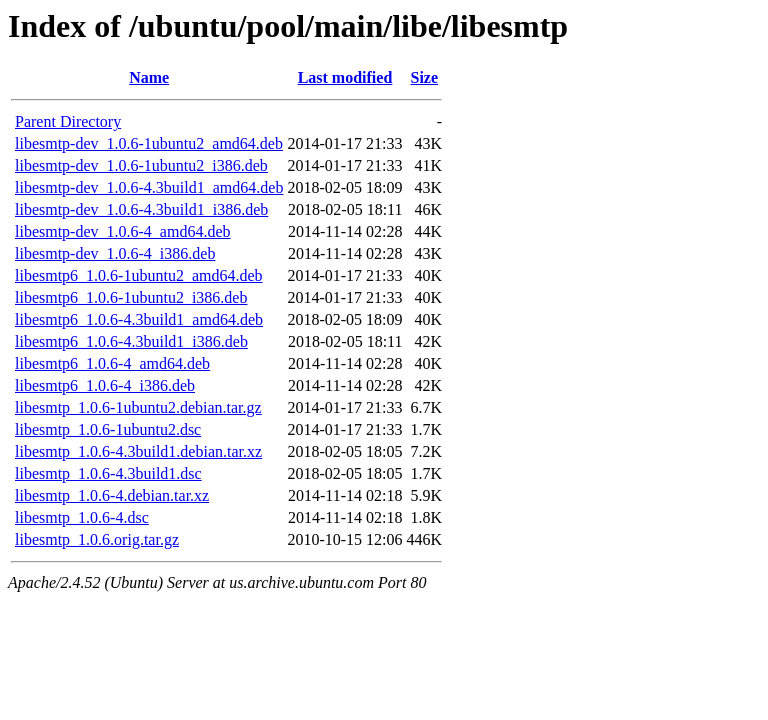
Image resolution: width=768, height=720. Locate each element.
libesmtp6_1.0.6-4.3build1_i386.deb (131, 341)
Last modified (345, 77)
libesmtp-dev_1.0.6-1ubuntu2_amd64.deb (149, 143)
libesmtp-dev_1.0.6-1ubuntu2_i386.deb (141, 165)
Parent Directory (68, 121)
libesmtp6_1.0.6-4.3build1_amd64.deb (139, 319)
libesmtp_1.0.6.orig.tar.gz (97, 539)
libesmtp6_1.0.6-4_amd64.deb (112, 363)
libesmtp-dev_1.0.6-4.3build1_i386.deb (141, 209)
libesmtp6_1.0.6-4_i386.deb (105, 385)
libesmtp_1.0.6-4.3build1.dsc (108, 473)
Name (149, 77)
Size (425, 77)
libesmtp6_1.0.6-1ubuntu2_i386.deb (131, 297)
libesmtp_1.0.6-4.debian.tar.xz (112, 495)
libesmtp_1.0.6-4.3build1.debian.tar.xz (138, 451)
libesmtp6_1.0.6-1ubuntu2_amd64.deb (139, 275)
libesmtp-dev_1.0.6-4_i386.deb (115, 253)
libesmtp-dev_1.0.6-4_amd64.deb (123, 231)
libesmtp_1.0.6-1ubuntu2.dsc (108, 429)
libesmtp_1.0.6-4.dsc (82, 517)
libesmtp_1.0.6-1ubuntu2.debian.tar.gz (138, 407)
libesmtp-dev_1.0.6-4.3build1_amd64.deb (149, 187)
